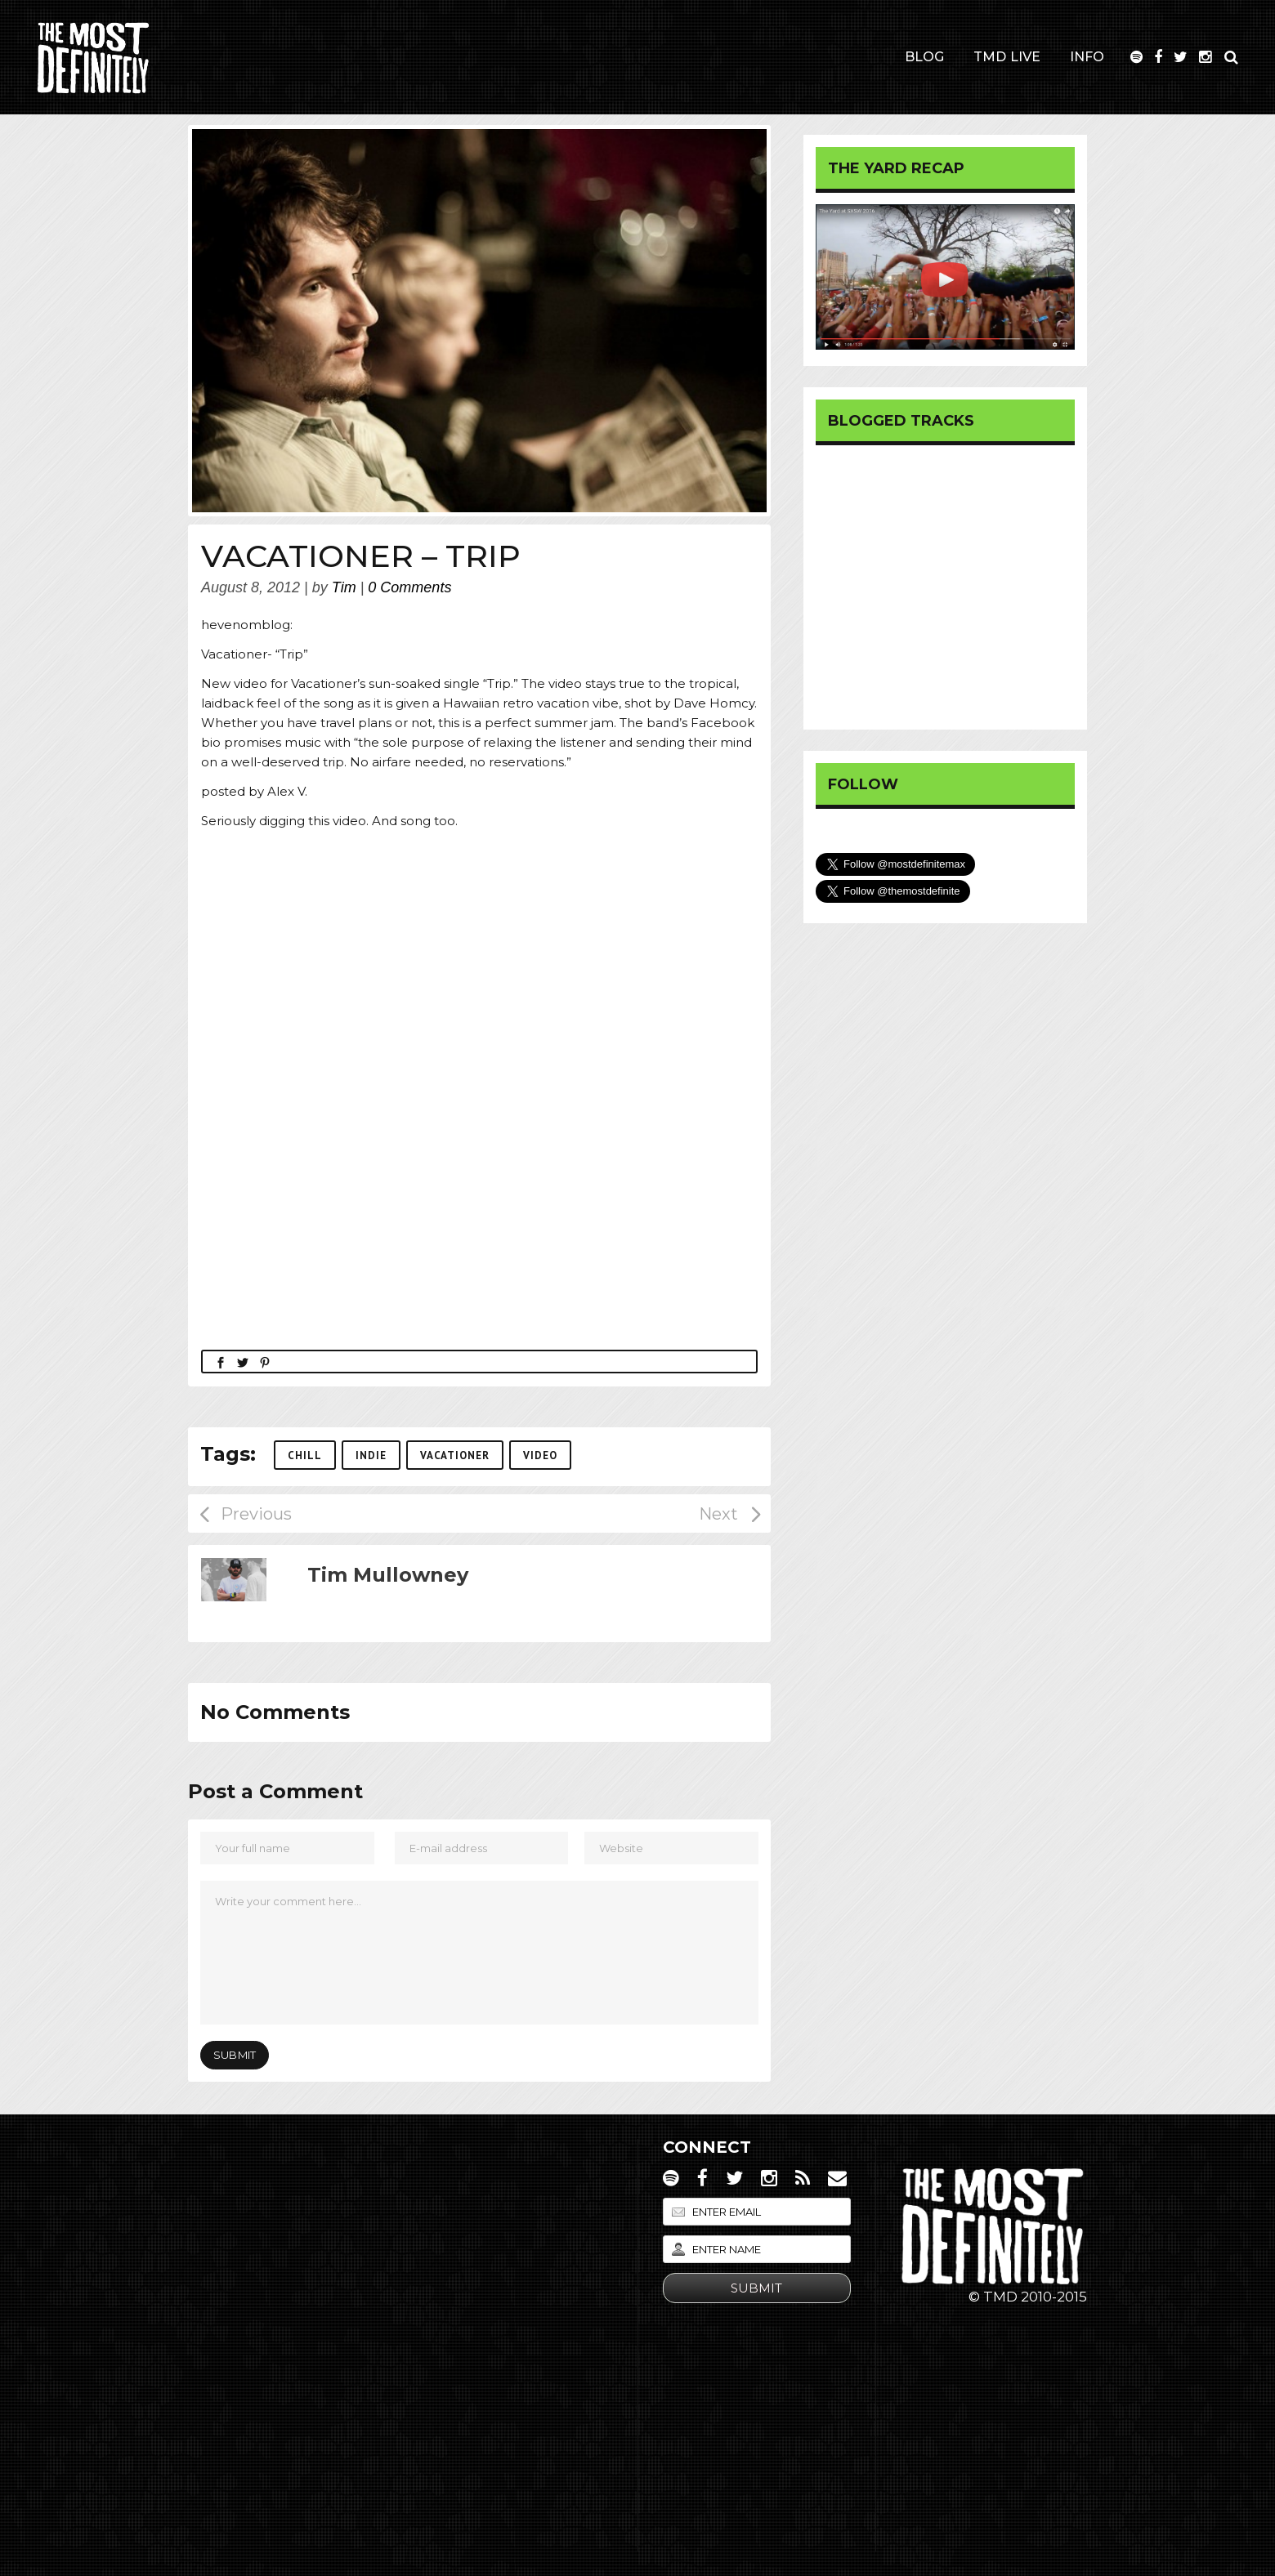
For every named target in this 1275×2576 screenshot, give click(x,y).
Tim (344, 587)
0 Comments (409, 587)
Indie (371, 1455)
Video (540, 1455)
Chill (305, 1455)
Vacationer (455, 1455)
